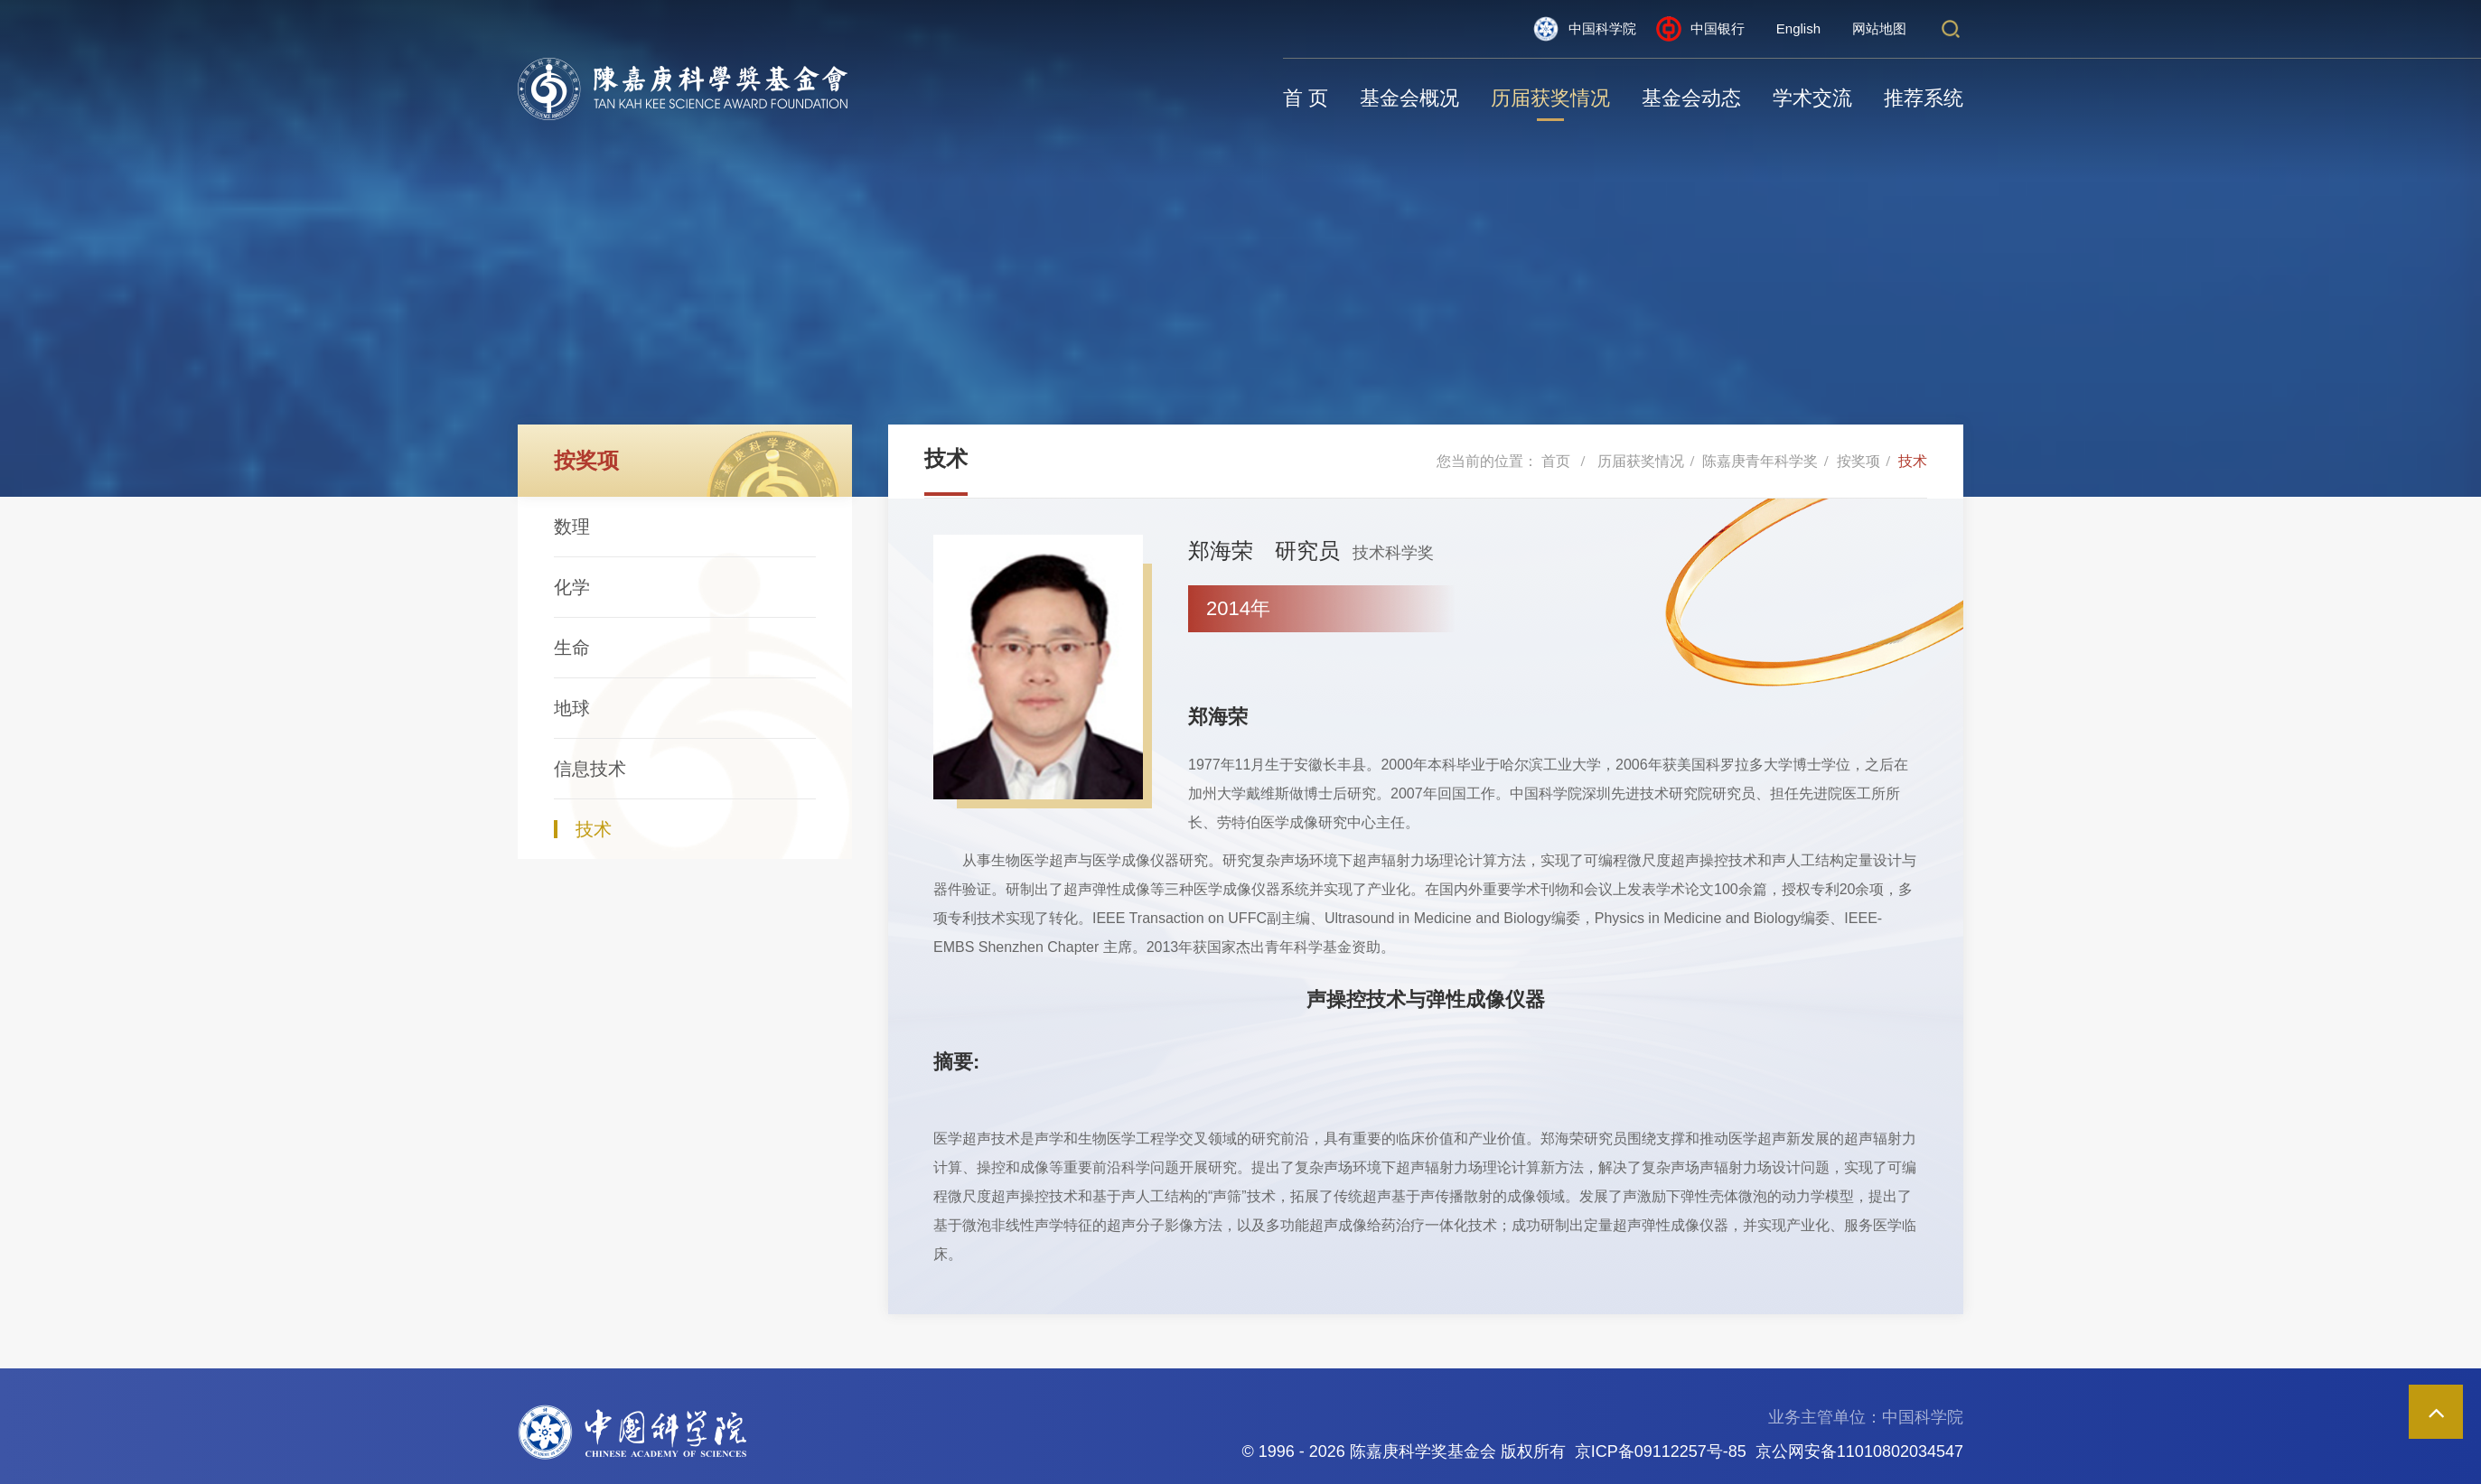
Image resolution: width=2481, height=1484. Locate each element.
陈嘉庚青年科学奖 (1760, 461)
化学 (572, 587)
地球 (572, 708)
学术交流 (1812, 98)
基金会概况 (1409, 98)
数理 (572, 527)
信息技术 (590, 769)
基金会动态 (1691, 98)
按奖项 (1858, 461)
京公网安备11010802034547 (1859, 1451)
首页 (1555, 461)
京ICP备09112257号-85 (1660, 1451)
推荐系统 (1923, 98)
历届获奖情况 (1550, 98)
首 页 (1305, 98)
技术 (594, 829)
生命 (572, 648)
